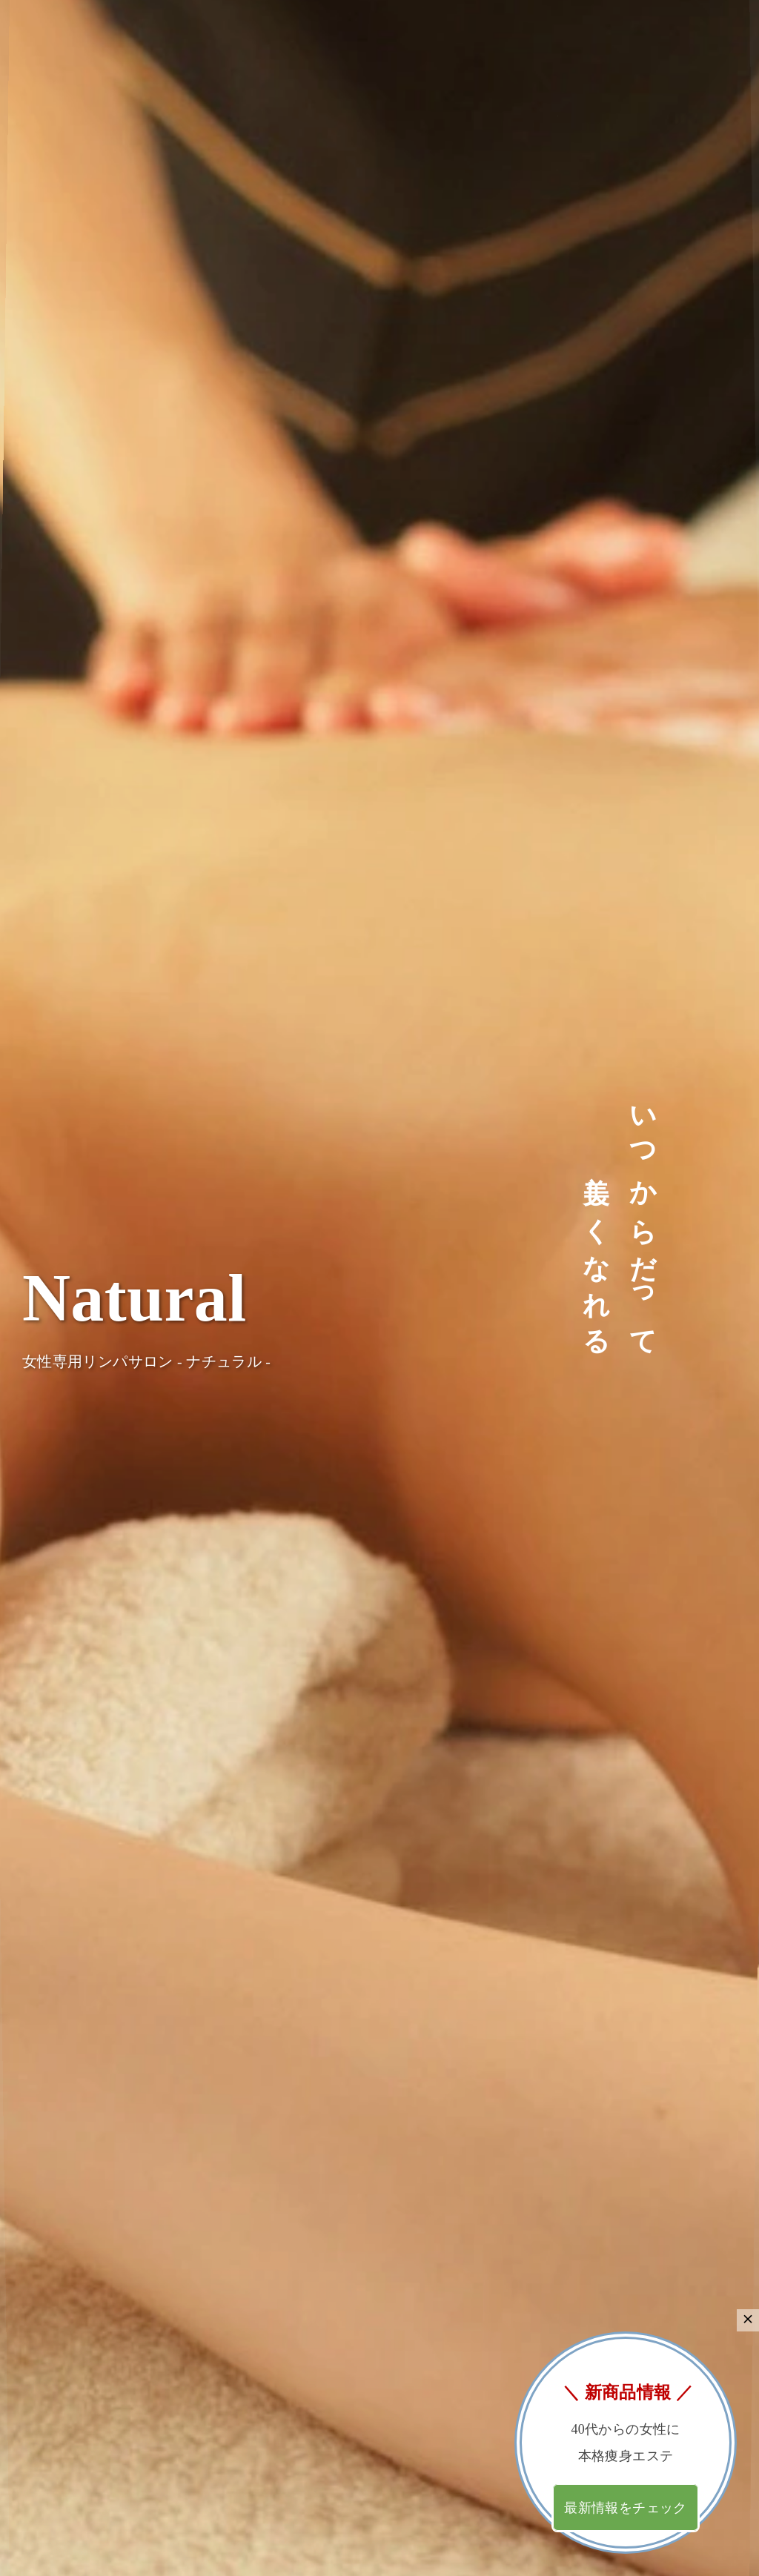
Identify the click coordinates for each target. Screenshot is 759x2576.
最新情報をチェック (625, 2507)
